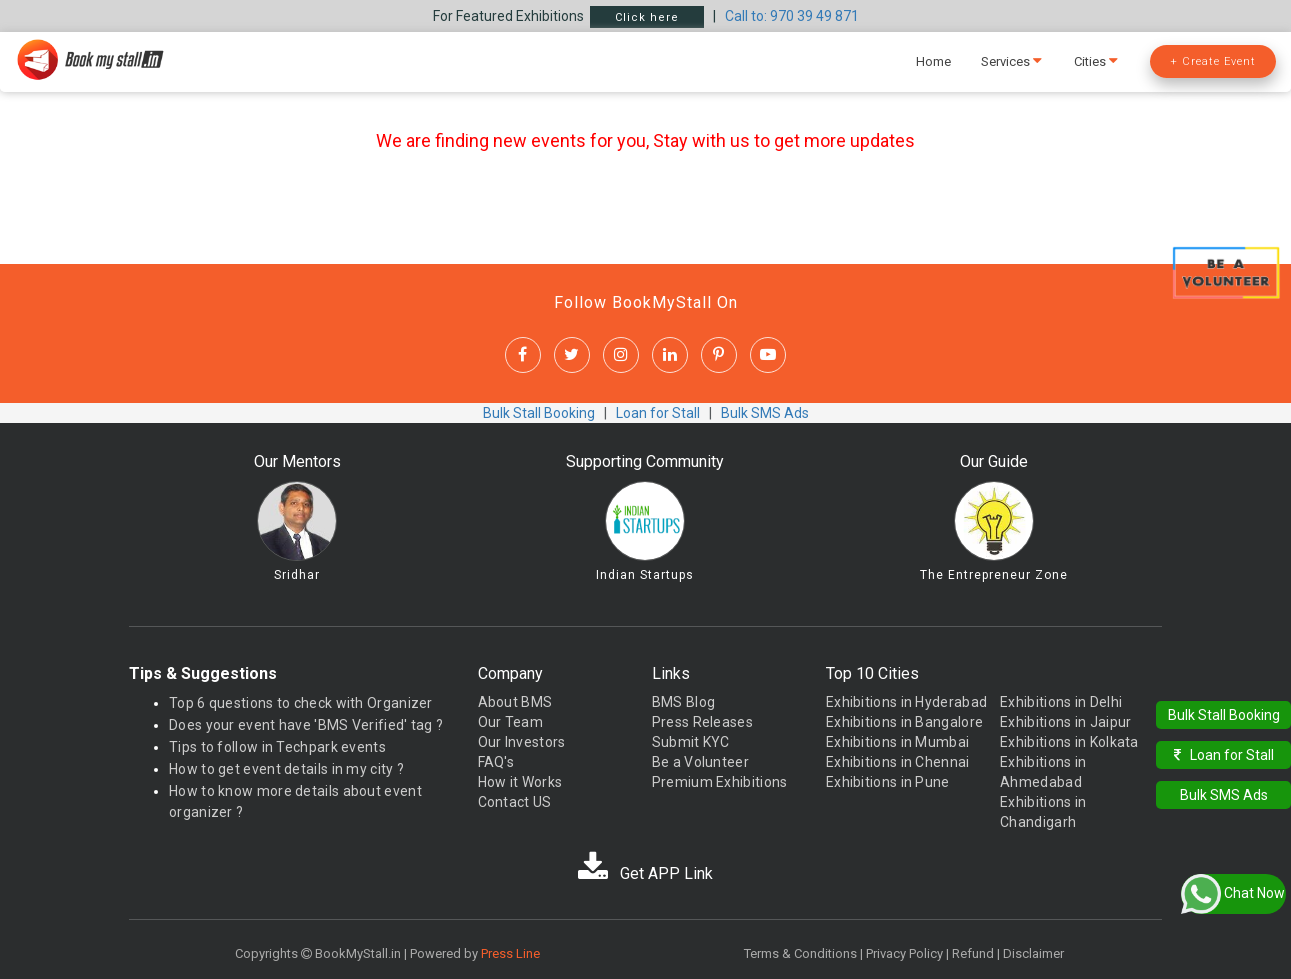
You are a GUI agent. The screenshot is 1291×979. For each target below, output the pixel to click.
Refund (973, 953)
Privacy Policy (904, 953)
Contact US (515, 802)
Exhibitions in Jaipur (1065, 722)
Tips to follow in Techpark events (277, 747)
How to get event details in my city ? (286, 769)
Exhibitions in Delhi (1061, 702)
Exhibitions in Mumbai (897, 742)
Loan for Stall (658, 413)
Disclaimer (1033, 953)
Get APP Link (645, 873)
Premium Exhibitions (720, 782)
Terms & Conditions (800, 953)
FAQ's (496, 762)
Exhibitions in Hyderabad (906, 702)
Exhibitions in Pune (888, 782)
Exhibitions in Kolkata (1069, 742)
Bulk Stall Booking (539, 413)
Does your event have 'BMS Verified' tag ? (306, 725)
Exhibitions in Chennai (898, 762)
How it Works (520, 782)
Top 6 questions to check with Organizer (301, 703)
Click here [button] (647, 17)
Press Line (510, 953)
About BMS (515, 702)
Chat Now (1233, 894)
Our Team (510, 722)
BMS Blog (683, 702)
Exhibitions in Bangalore (904, 722)
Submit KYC (691, 742)
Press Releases (702, 722)
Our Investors (522, 742)
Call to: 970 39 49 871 (792, 16)
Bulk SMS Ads (765, 413)
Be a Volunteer (700, 762)
